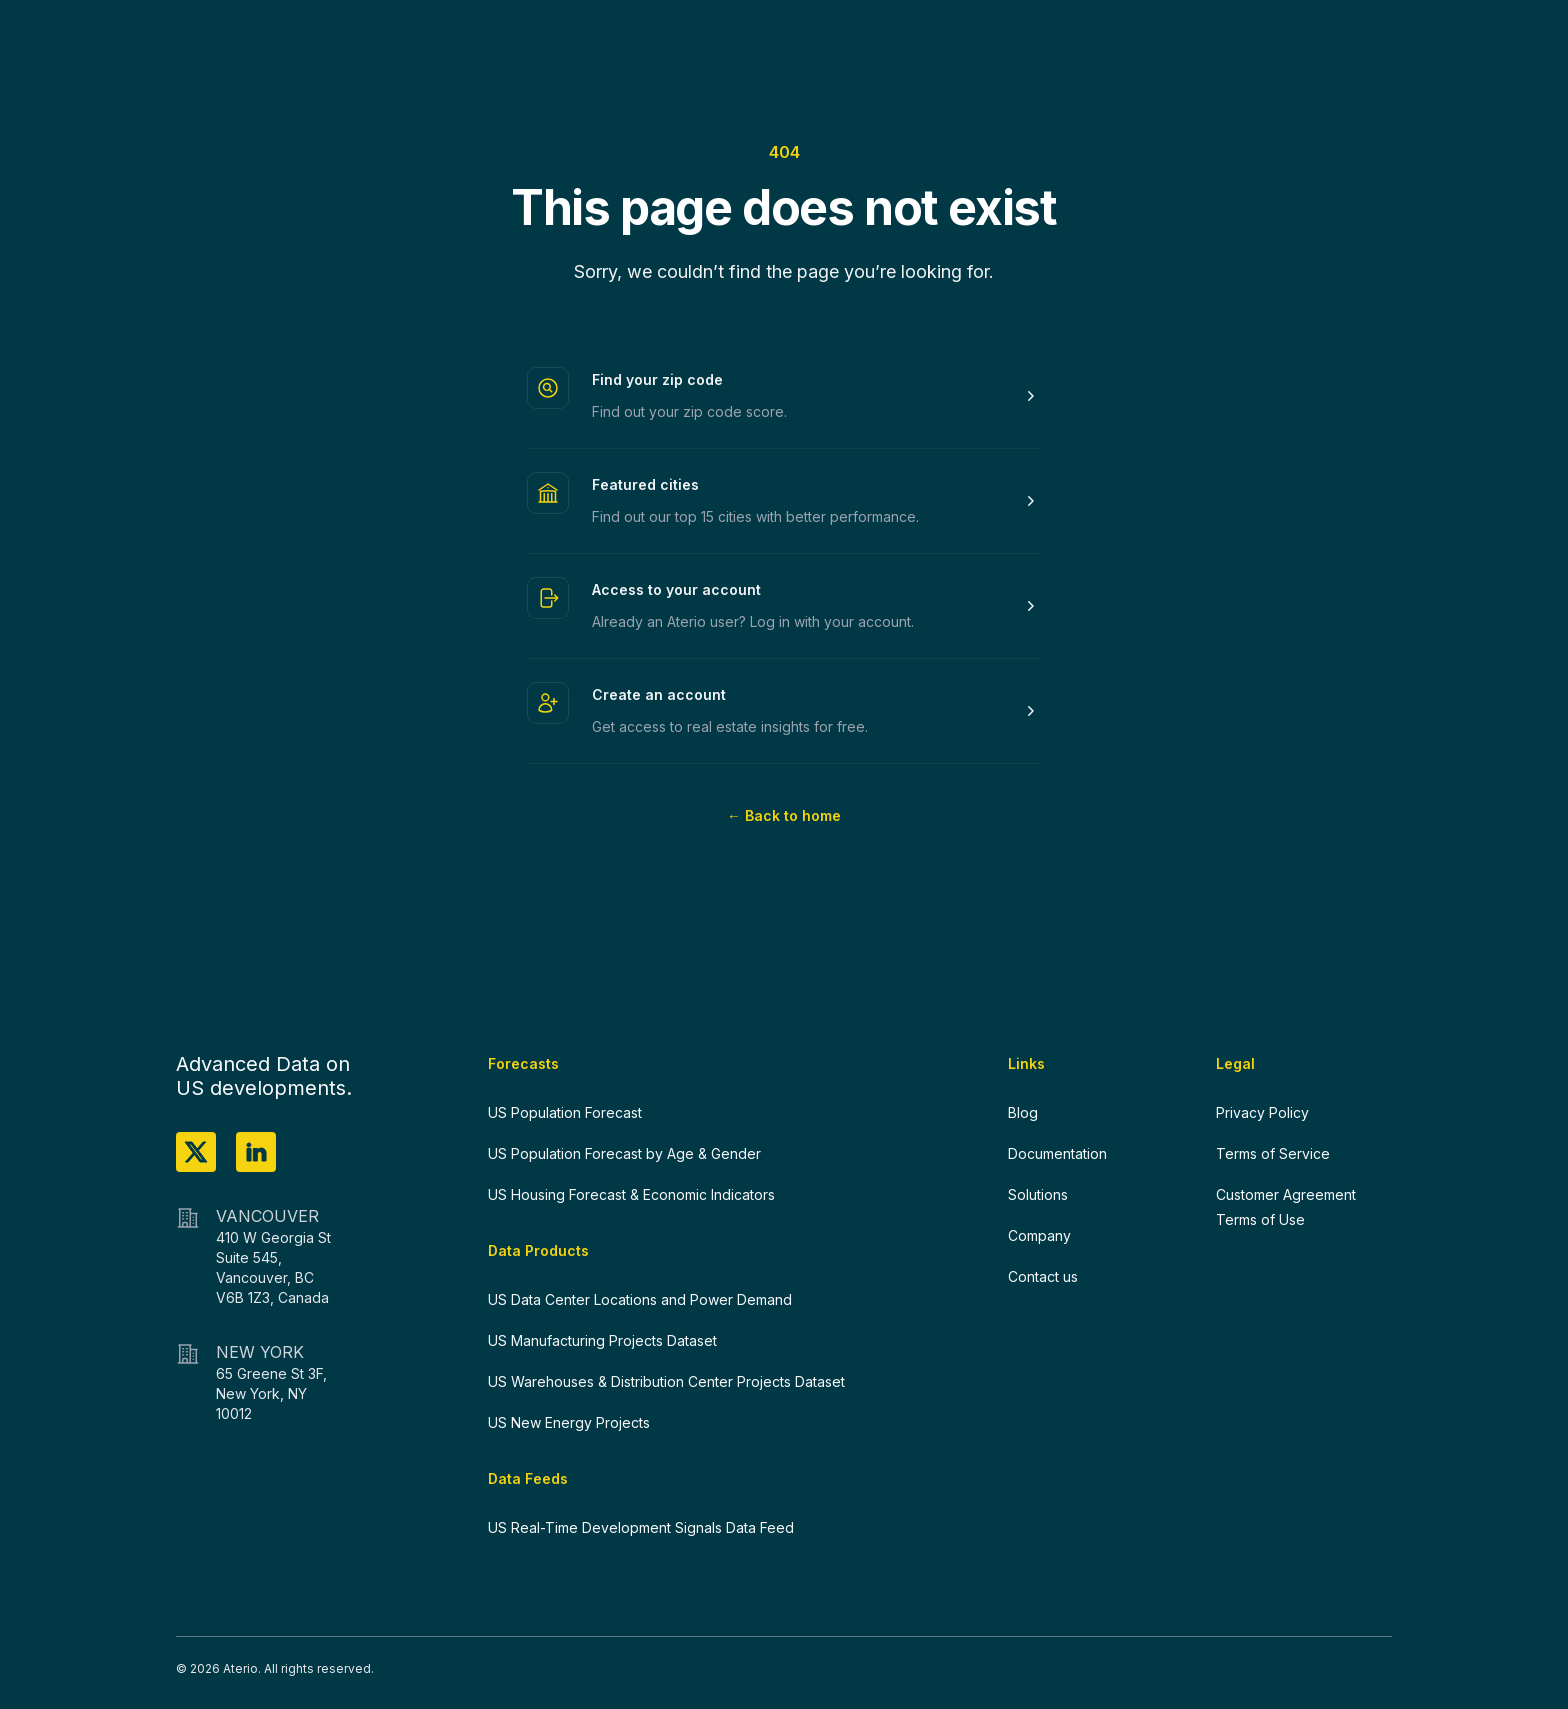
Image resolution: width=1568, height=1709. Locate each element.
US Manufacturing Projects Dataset (602, 1340)
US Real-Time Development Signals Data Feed (641, 1527)
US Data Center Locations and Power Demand (640, 1299)
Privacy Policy (1262, 1112)
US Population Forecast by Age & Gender (624, 1153)
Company (1039, 1235)
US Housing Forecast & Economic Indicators (631, 1194)
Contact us (1043, 1276)
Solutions (1038, 1194)
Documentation (1057, 1153)
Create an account (659, 694)
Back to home (784, 815)
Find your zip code (657, 379)
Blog (1023, 1112)
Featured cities (645, 484)
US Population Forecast (565, 1112)
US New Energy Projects (569, 1422)
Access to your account (676, 589)
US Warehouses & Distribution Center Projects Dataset (666, 1381)
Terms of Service (1273, 1153)
